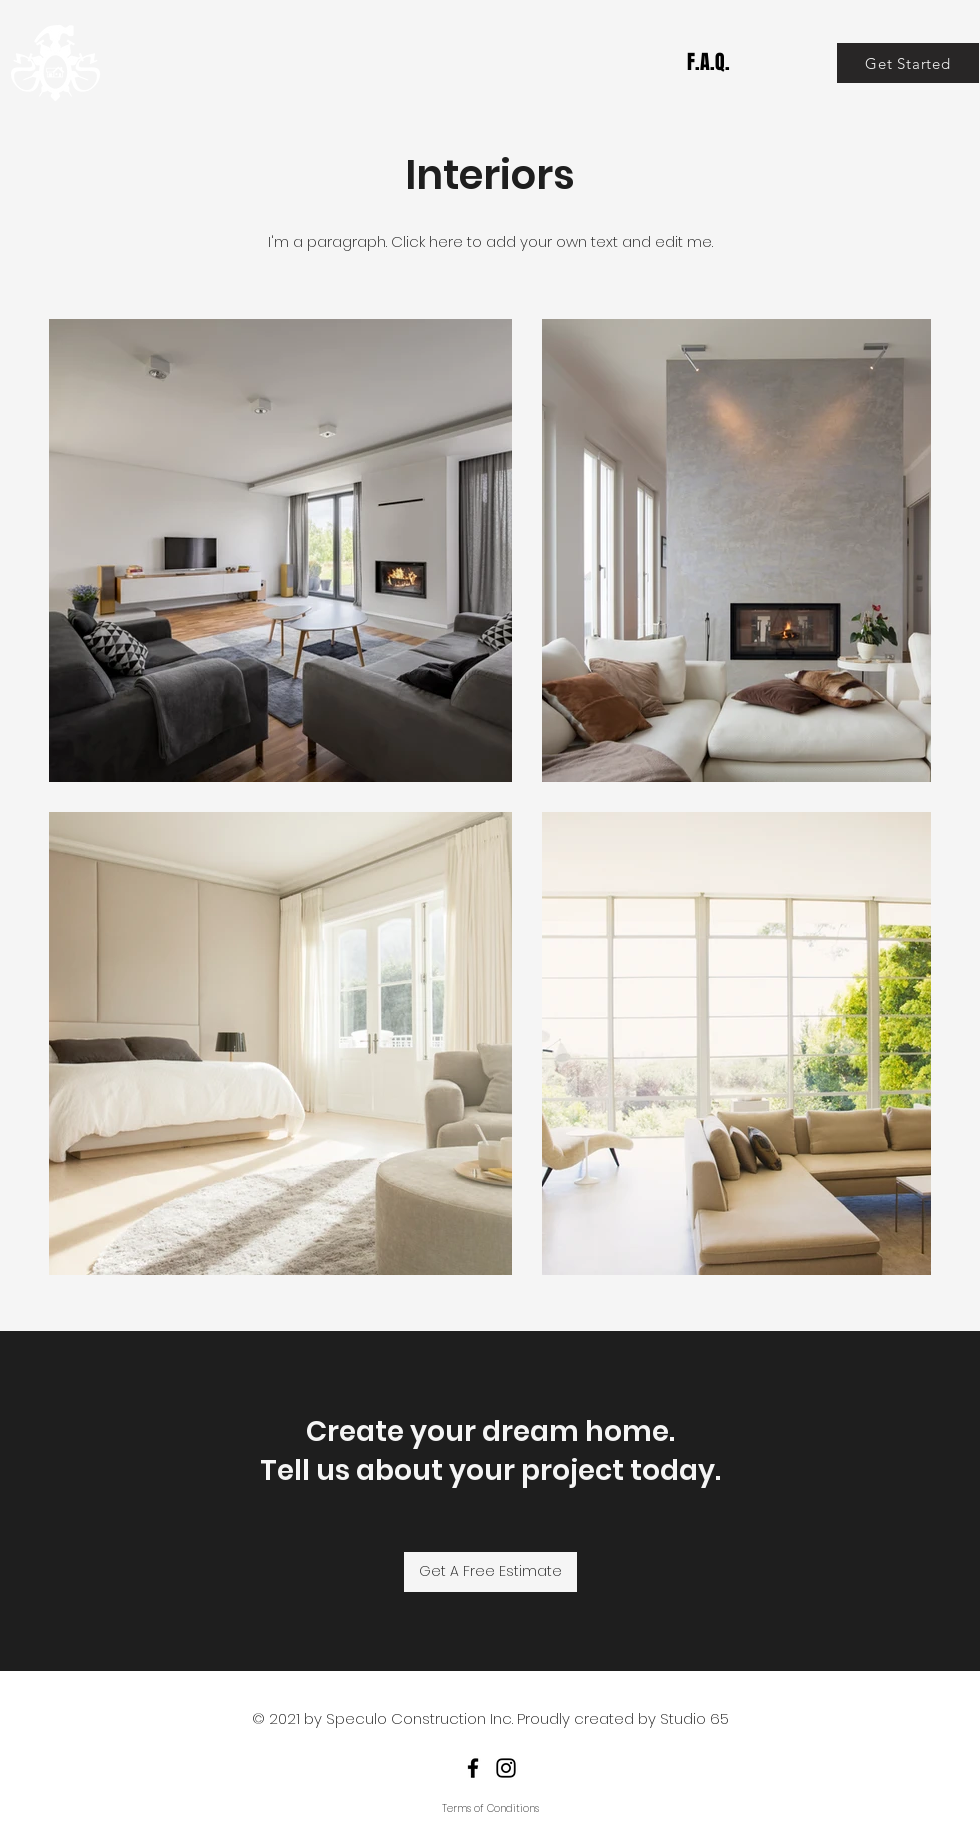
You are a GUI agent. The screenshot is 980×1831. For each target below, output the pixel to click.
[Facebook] (473, 1768)
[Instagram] (506, 1768)
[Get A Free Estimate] (490, 1572)
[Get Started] (908, 63)
